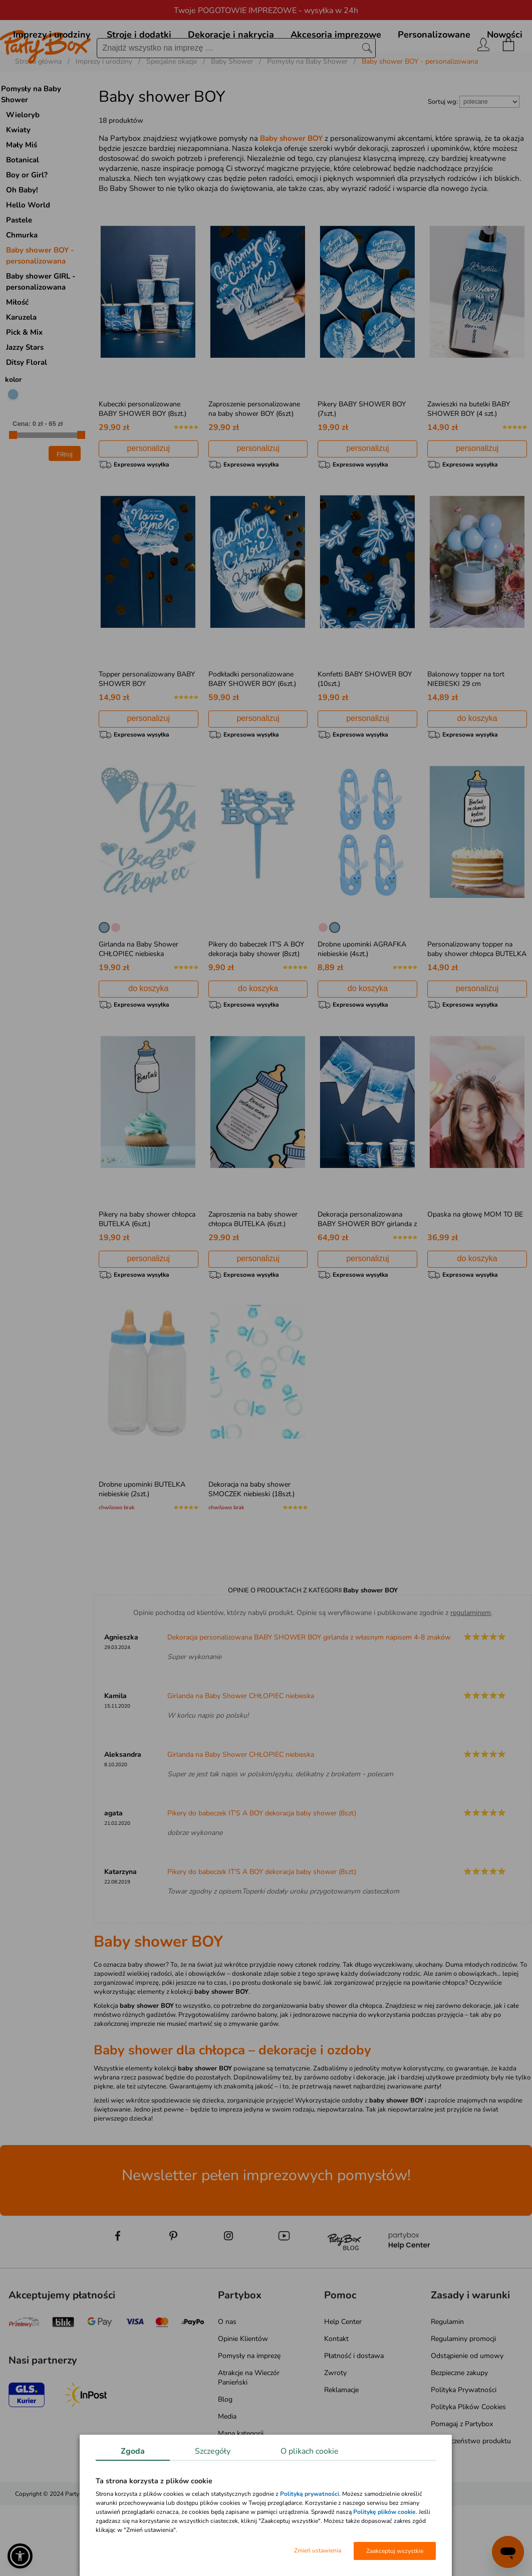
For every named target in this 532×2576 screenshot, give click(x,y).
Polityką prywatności (309, 2494)
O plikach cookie (310, 2451)
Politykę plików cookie (384, 2512)
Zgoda (133, 2451)
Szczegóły (212, 2451)
